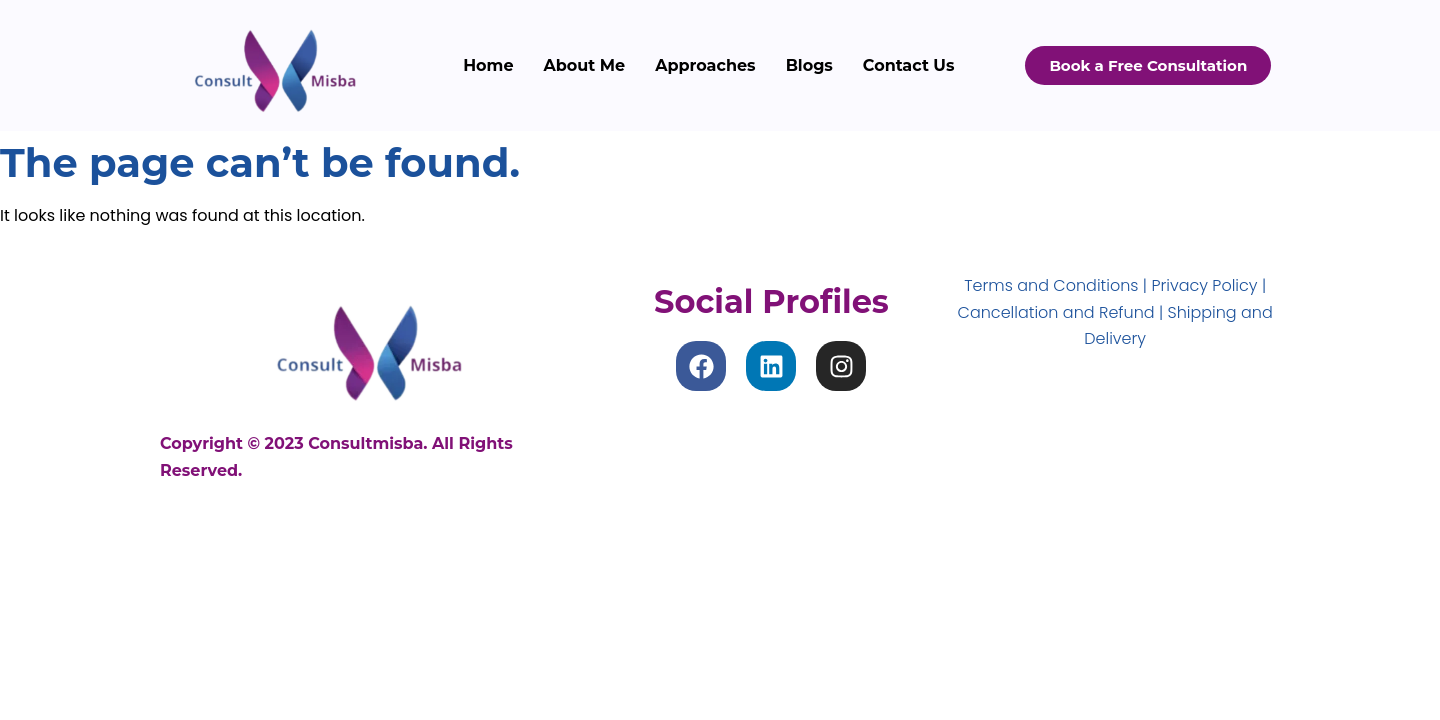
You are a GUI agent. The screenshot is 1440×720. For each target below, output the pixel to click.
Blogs (809, 65)
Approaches (705, 65)
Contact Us (909, 65)
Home (488, 65)
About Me (585, 65)
